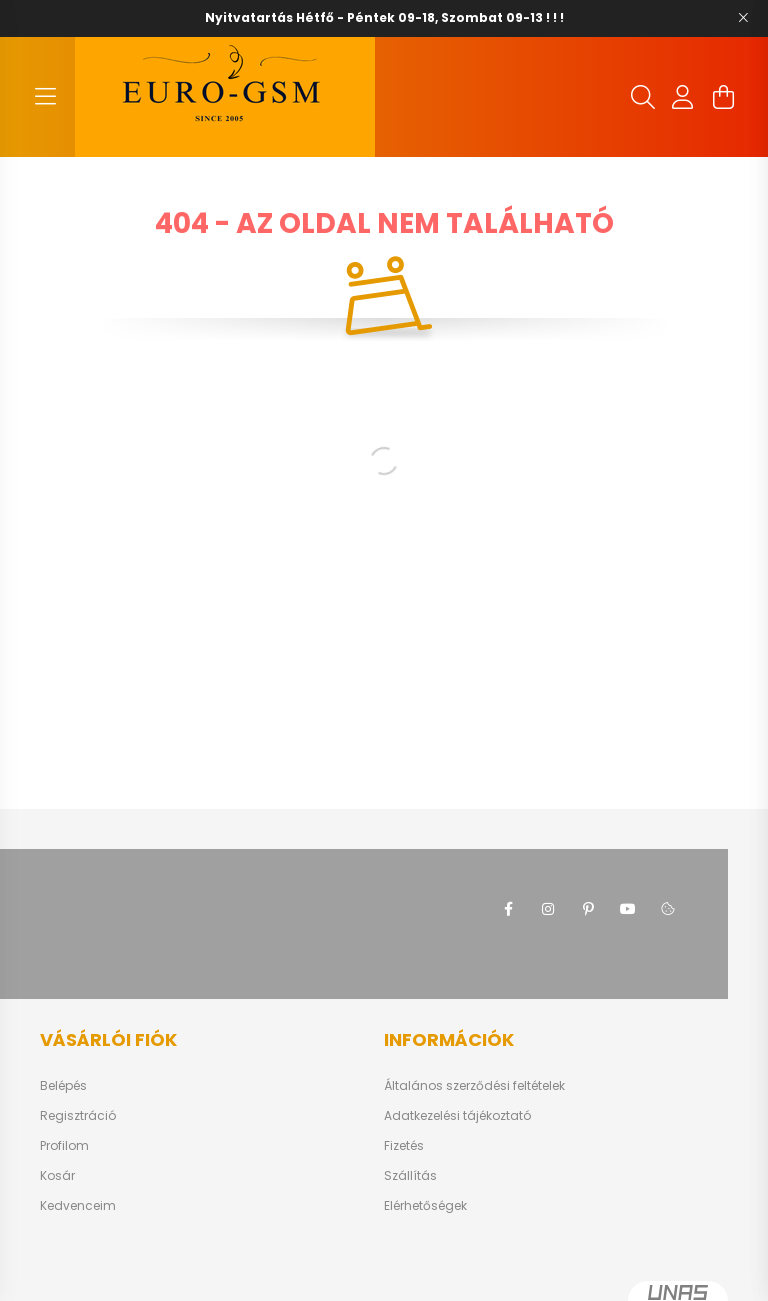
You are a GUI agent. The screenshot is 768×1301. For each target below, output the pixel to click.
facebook (508, 909)
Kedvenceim (78, 1206)
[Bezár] (743, 18)
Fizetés (404, 1146)
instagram (548, 909)
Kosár (57, 1176)
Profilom (64, 1146)
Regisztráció (78, 1116)
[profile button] (683, 97)
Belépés (63, 1086)
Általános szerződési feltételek (474, 1086)
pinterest (588, 909)
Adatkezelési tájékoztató (457, 1116)
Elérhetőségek (425, 1206)
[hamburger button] (45, 97)
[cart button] (723, 97)
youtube (628, 909)
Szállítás (410, 1176)
